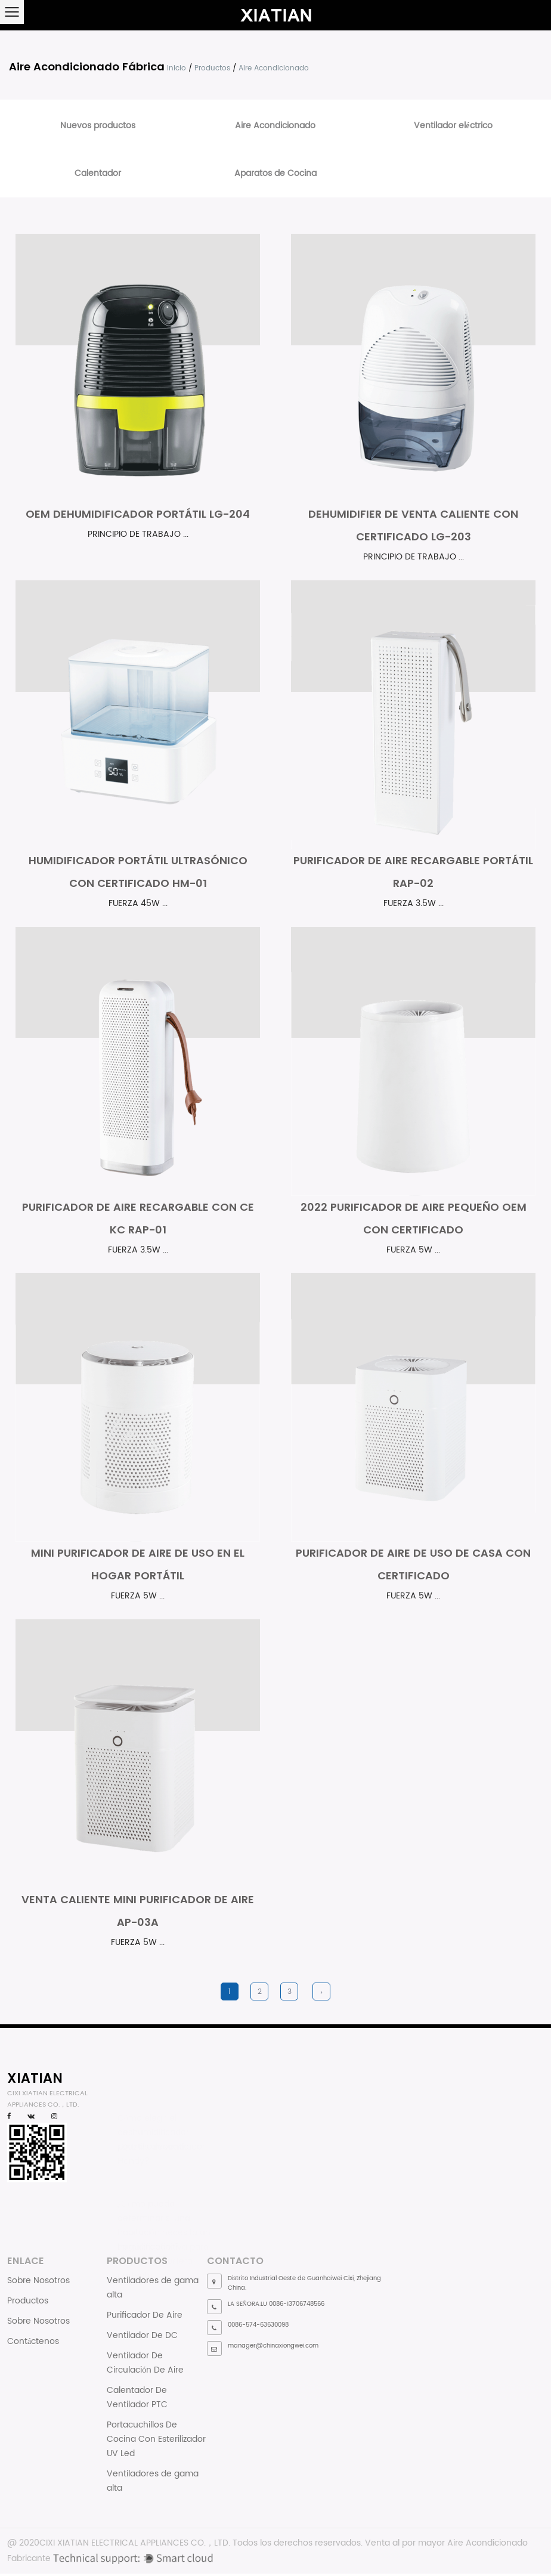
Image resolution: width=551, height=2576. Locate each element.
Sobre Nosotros (38, 2283)
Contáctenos (33, 2344)
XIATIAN (35, 2080)
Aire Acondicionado (275, 125)
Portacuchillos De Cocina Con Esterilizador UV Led (156, 2441)
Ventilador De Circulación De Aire (145, 2365)
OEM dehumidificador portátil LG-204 (138, 514)
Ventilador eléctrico (453, 125)
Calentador (98, 173)
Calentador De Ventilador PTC (137, 2400)
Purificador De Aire (144, 2317)
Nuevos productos (97, 125)
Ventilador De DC (142, 2338)
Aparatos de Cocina (275, 173)
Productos (212, 68)
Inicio (176, 68)
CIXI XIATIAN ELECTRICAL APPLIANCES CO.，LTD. (134, 2545)
